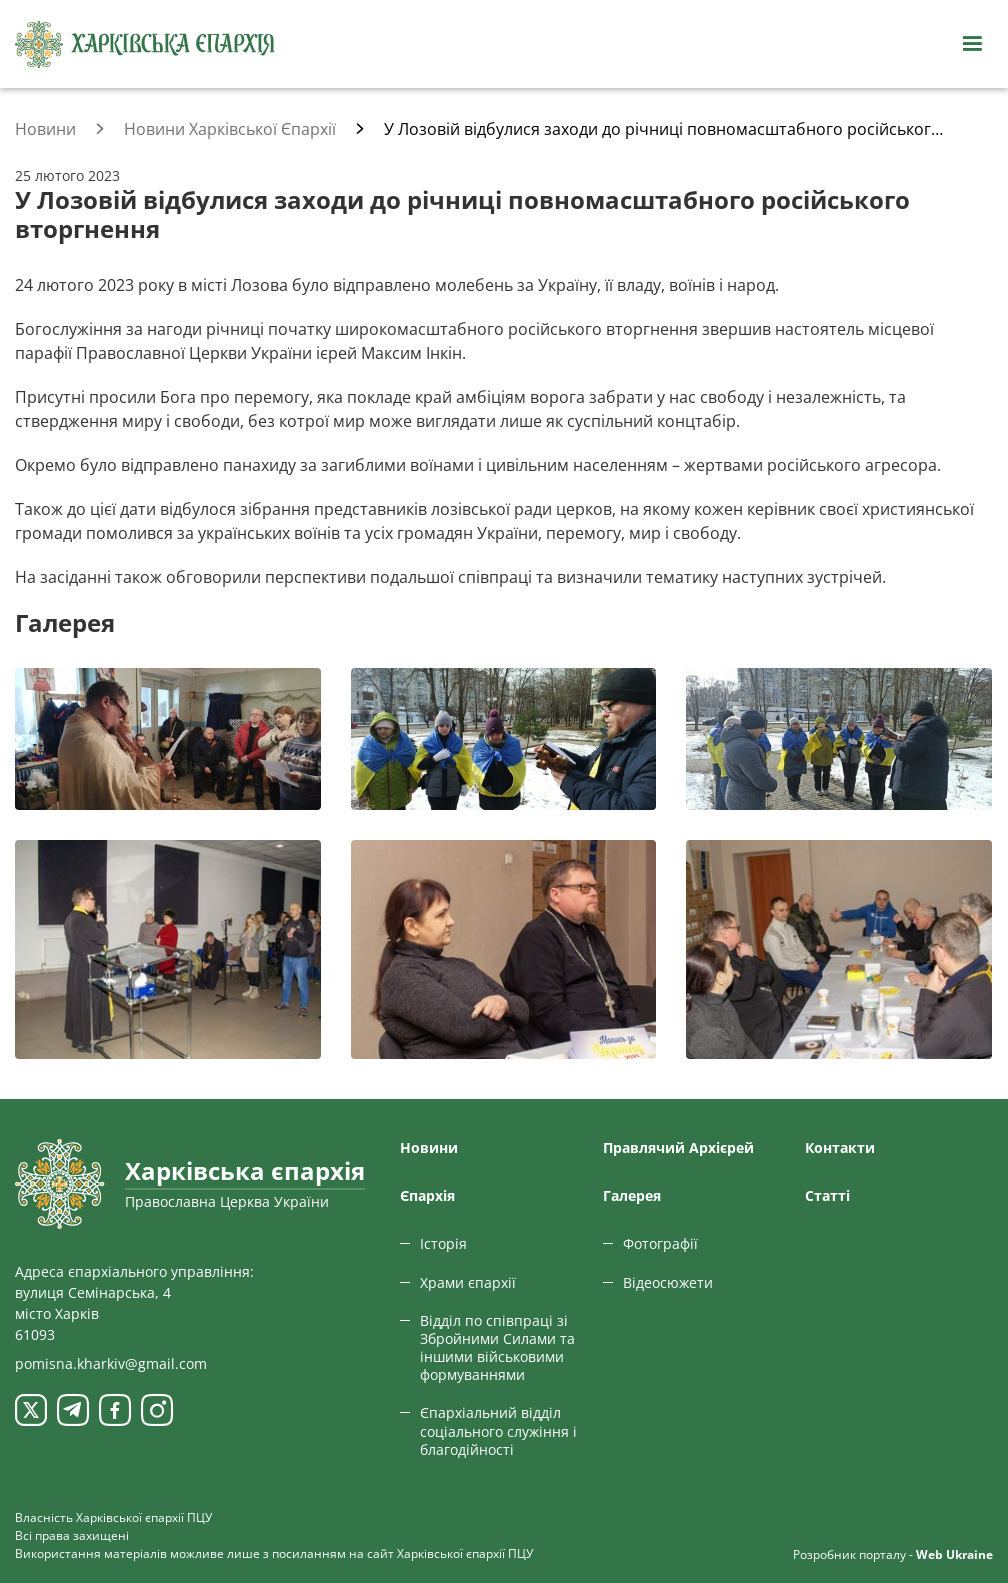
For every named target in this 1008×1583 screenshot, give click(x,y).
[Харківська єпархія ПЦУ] (145, 44)
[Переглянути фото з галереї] (168, 738)
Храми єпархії (468, 1282)
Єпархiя (427, 1195)
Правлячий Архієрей (678, 1147)
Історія (443, 1243)
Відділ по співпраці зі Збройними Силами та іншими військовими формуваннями (497, 1348)
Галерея (632, 1195)
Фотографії (660, 1243)
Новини (429, 1147)
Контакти (840, 1147)
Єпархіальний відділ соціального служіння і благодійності (498, 1430)
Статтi (827, 1195)
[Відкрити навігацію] (972, 44)
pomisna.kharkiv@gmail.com (111, 1363)
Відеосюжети (668, 1282)
